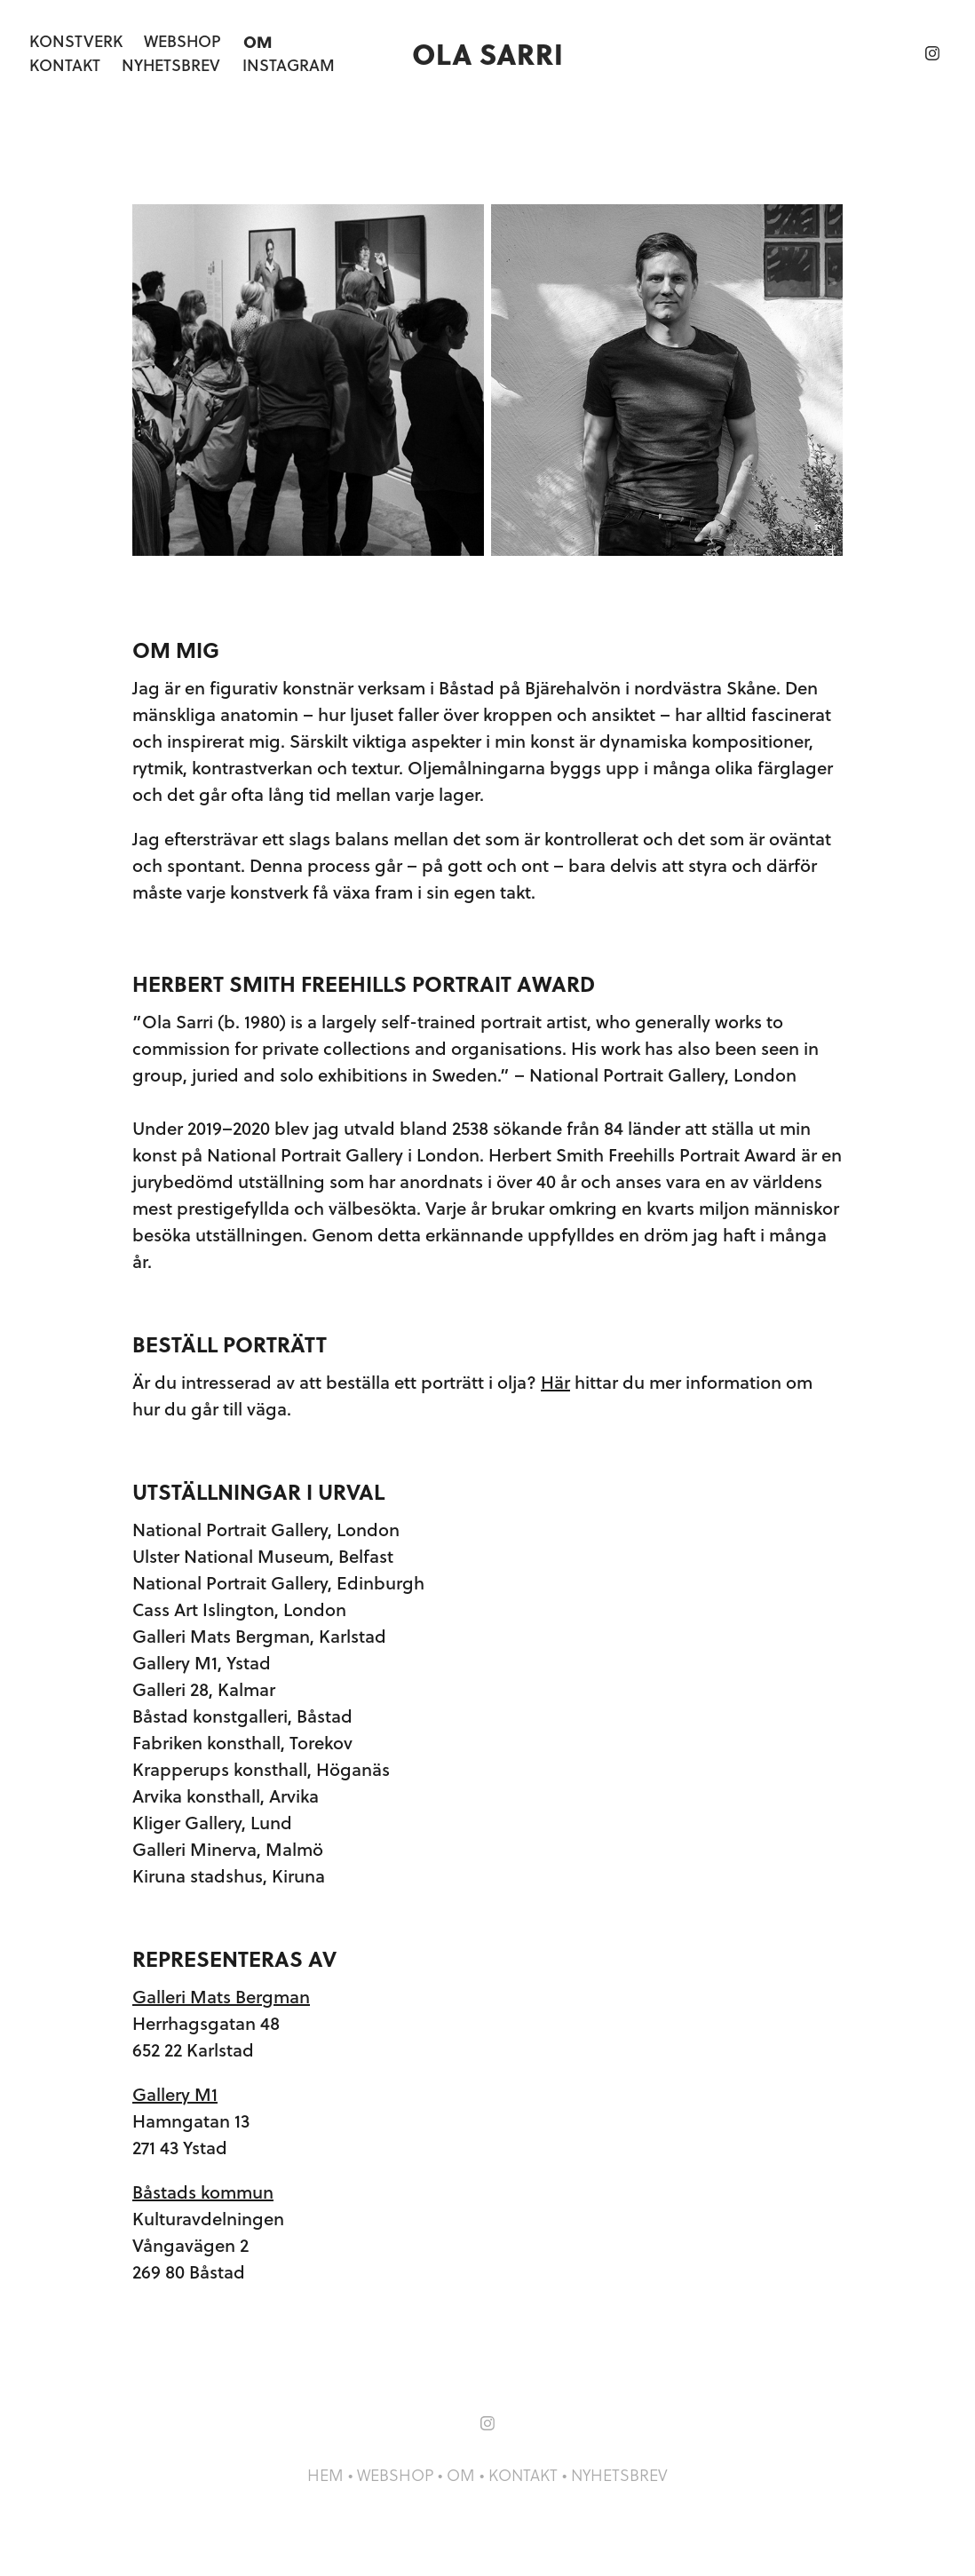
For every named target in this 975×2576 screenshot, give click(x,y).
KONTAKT (523, 2475)
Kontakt (64, 64)
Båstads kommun (202, 2192)
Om (257, 41)
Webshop (182, 40)
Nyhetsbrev (171, 64)
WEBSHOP (395, 2475)
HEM (325, 2475)
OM (461, 2475)
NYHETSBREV (619, 2475)
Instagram (288, 64)
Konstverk (76, 40)
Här (555, 1382)
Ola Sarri (487, 53)
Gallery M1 (175, 2094)
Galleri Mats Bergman (221, 1996)
